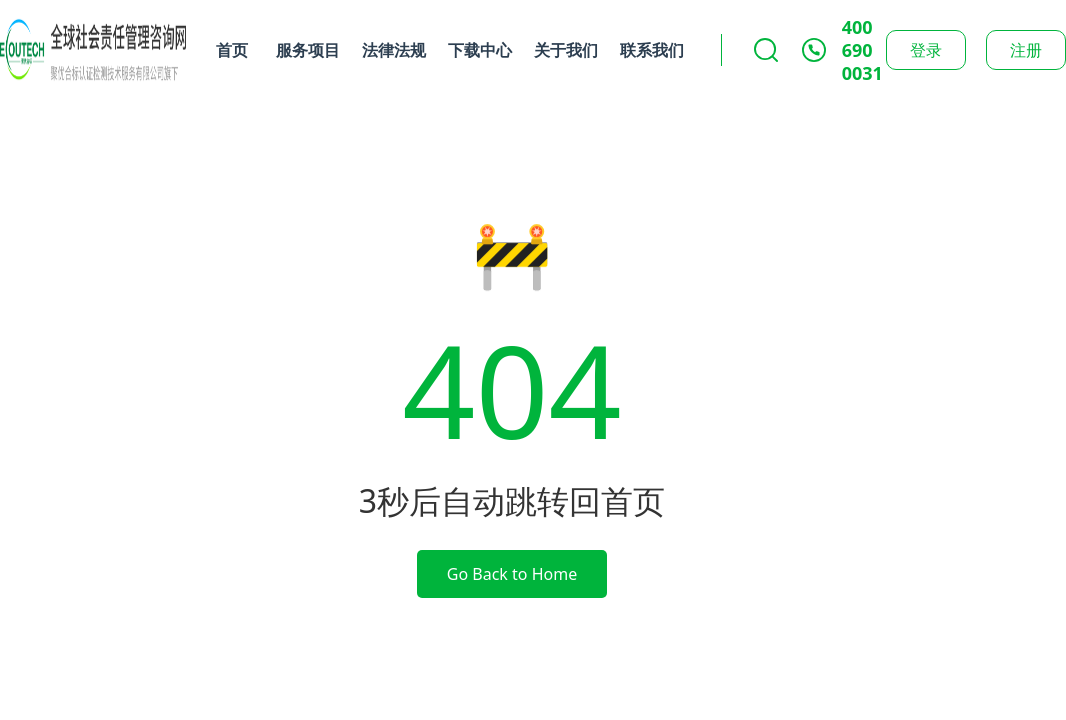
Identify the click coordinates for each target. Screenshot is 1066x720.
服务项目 (308, 50)
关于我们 (566, 50)
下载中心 (480, 50)
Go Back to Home (512, 574)
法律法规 (394, 50)
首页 (232, 50)
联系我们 (652, 50)
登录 (926, 50)
